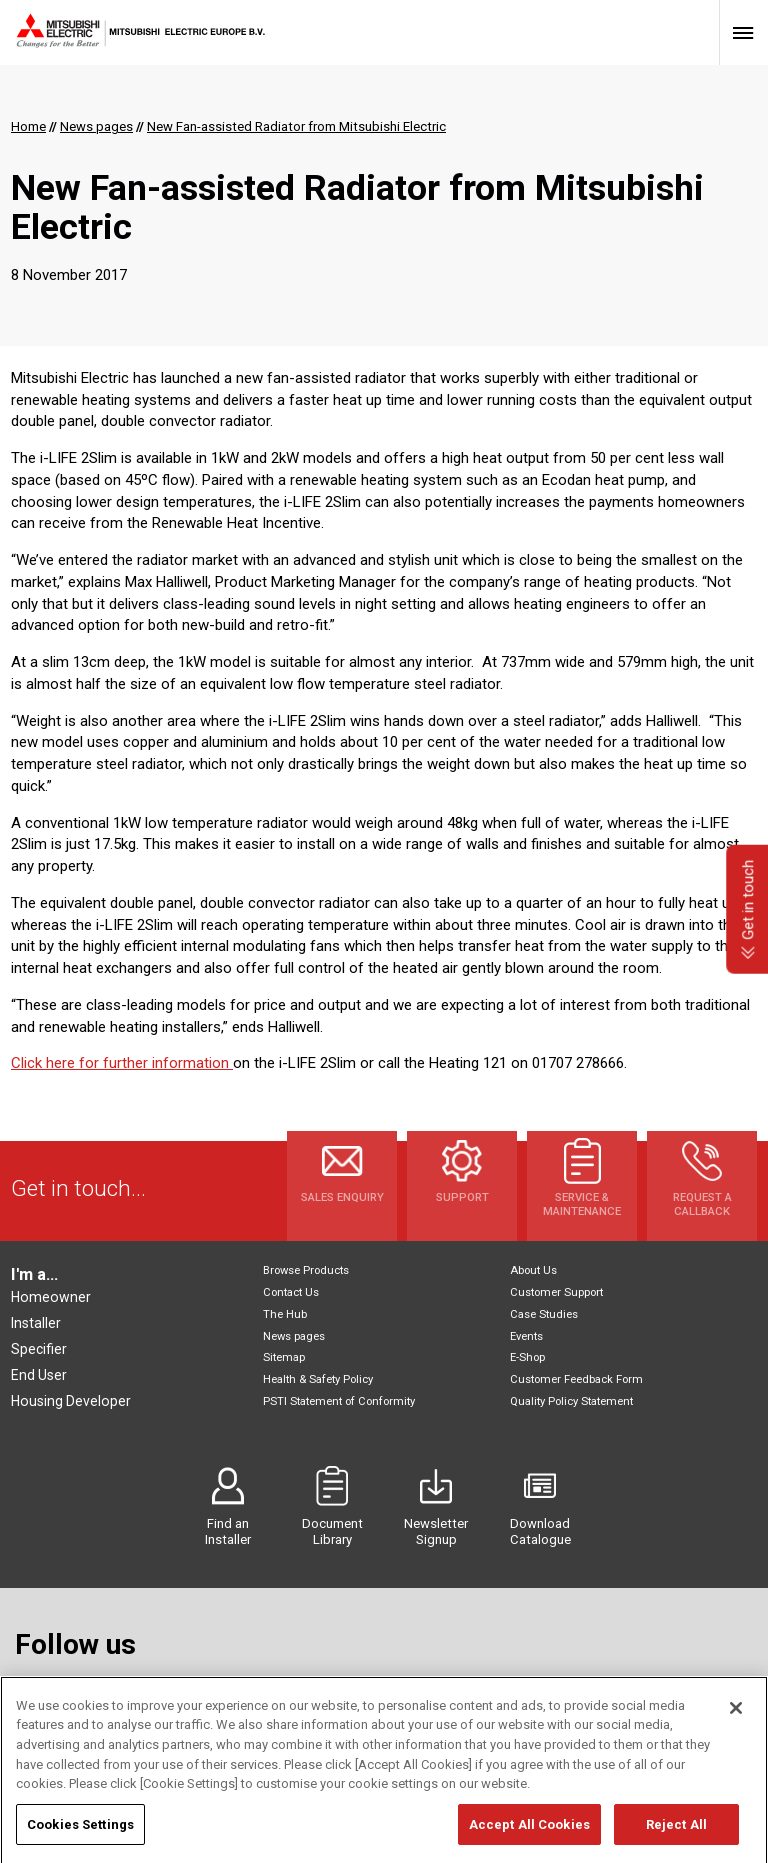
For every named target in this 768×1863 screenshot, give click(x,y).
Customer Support (556, 1292)
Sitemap (284, 1357)
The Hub (285, 1314)
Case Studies (544, 1314)
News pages (294, 1336)
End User (39, 1375)
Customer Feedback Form (576, 1379)
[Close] (736, 1729)
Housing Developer (71, 1401)
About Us (533, 1270)
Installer (36, 1323)
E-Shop (527, 1357)
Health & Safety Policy (318, 1379)
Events (526, 1336)
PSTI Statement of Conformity (339, 1401)
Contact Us (291, 1292)
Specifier (39, 1349)
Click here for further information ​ (122, 1063)
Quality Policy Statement (571, 1401)
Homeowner (51, 1297)
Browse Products (306, 1270)
